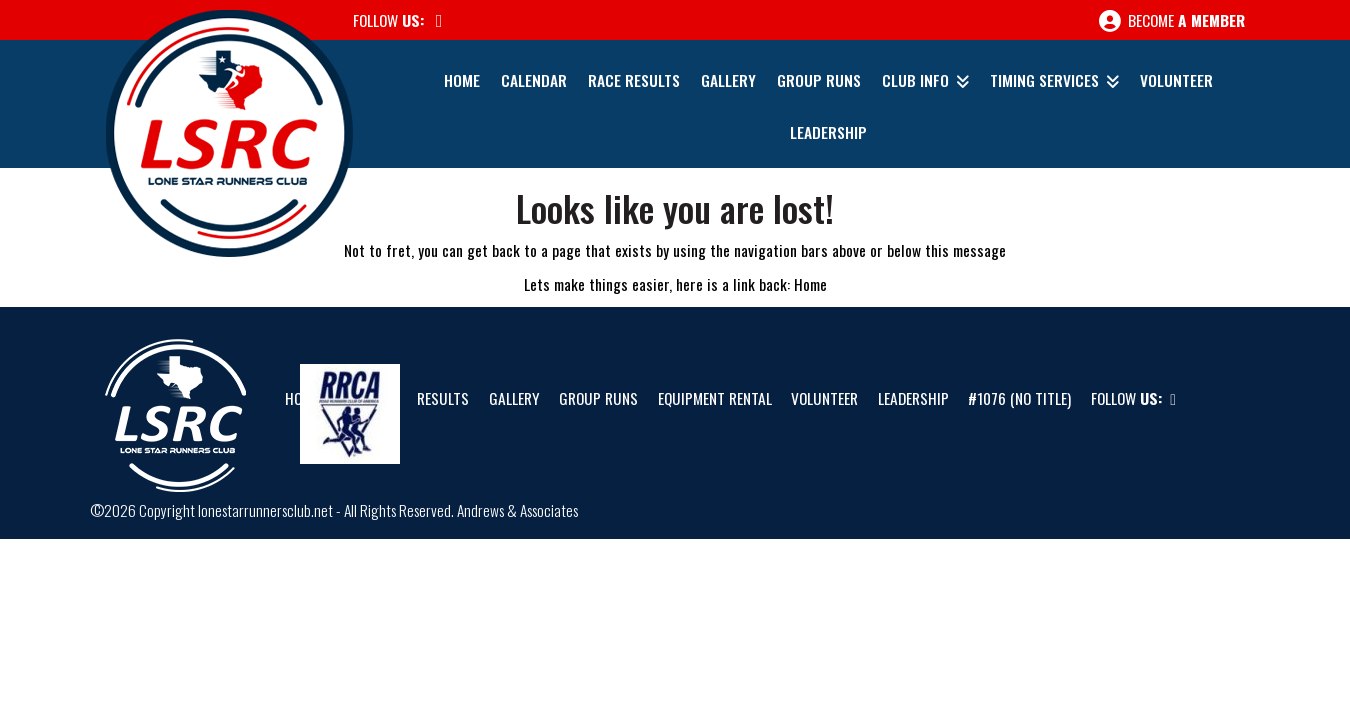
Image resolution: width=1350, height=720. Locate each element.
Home (462, 80)
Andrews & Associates (517, 510)
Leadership (828, 132)
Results (443, 398)
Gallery (728, 80)
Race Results (634, 80)
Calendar (534, 80)
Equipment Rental (715, 398)
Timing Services (1044, 80)
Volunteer (1176, 80)
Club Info (915, 80)
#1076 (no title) (1019, 398)
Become (1172, 21)
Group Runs (819, 80)
